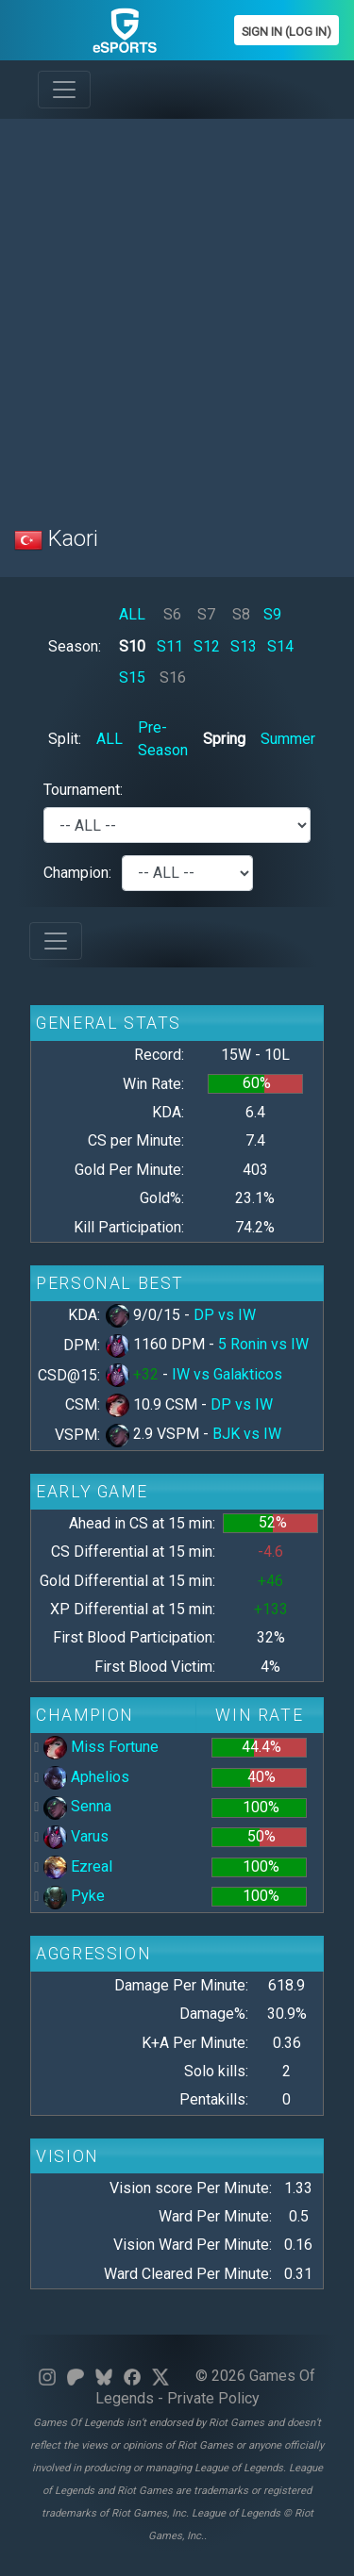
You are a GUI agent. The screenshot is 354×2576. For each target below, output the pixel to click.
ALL (132, 614)
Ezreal (77, 1866)
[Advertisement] (177, 310)
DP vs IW (225, 1315)
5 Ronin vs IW (263, 1344)
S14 (280, 646)
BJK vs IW (246, 1434)
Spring (224, 739)
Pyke (74, 1896)
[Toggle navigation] (64, 89)
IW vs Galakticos (227, 1374)
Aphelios (86, 1777)
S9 (272, 614)
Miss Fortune (101, 1747)
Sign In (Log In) (286, 32)
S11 (170, 646)
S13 (243, 646)
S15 (132, 677)
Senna (77, 1806)
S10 (132, 646)
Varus (76, 1836)
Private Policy (213, 2398)
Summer (288, 739)
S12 (207, 646)
